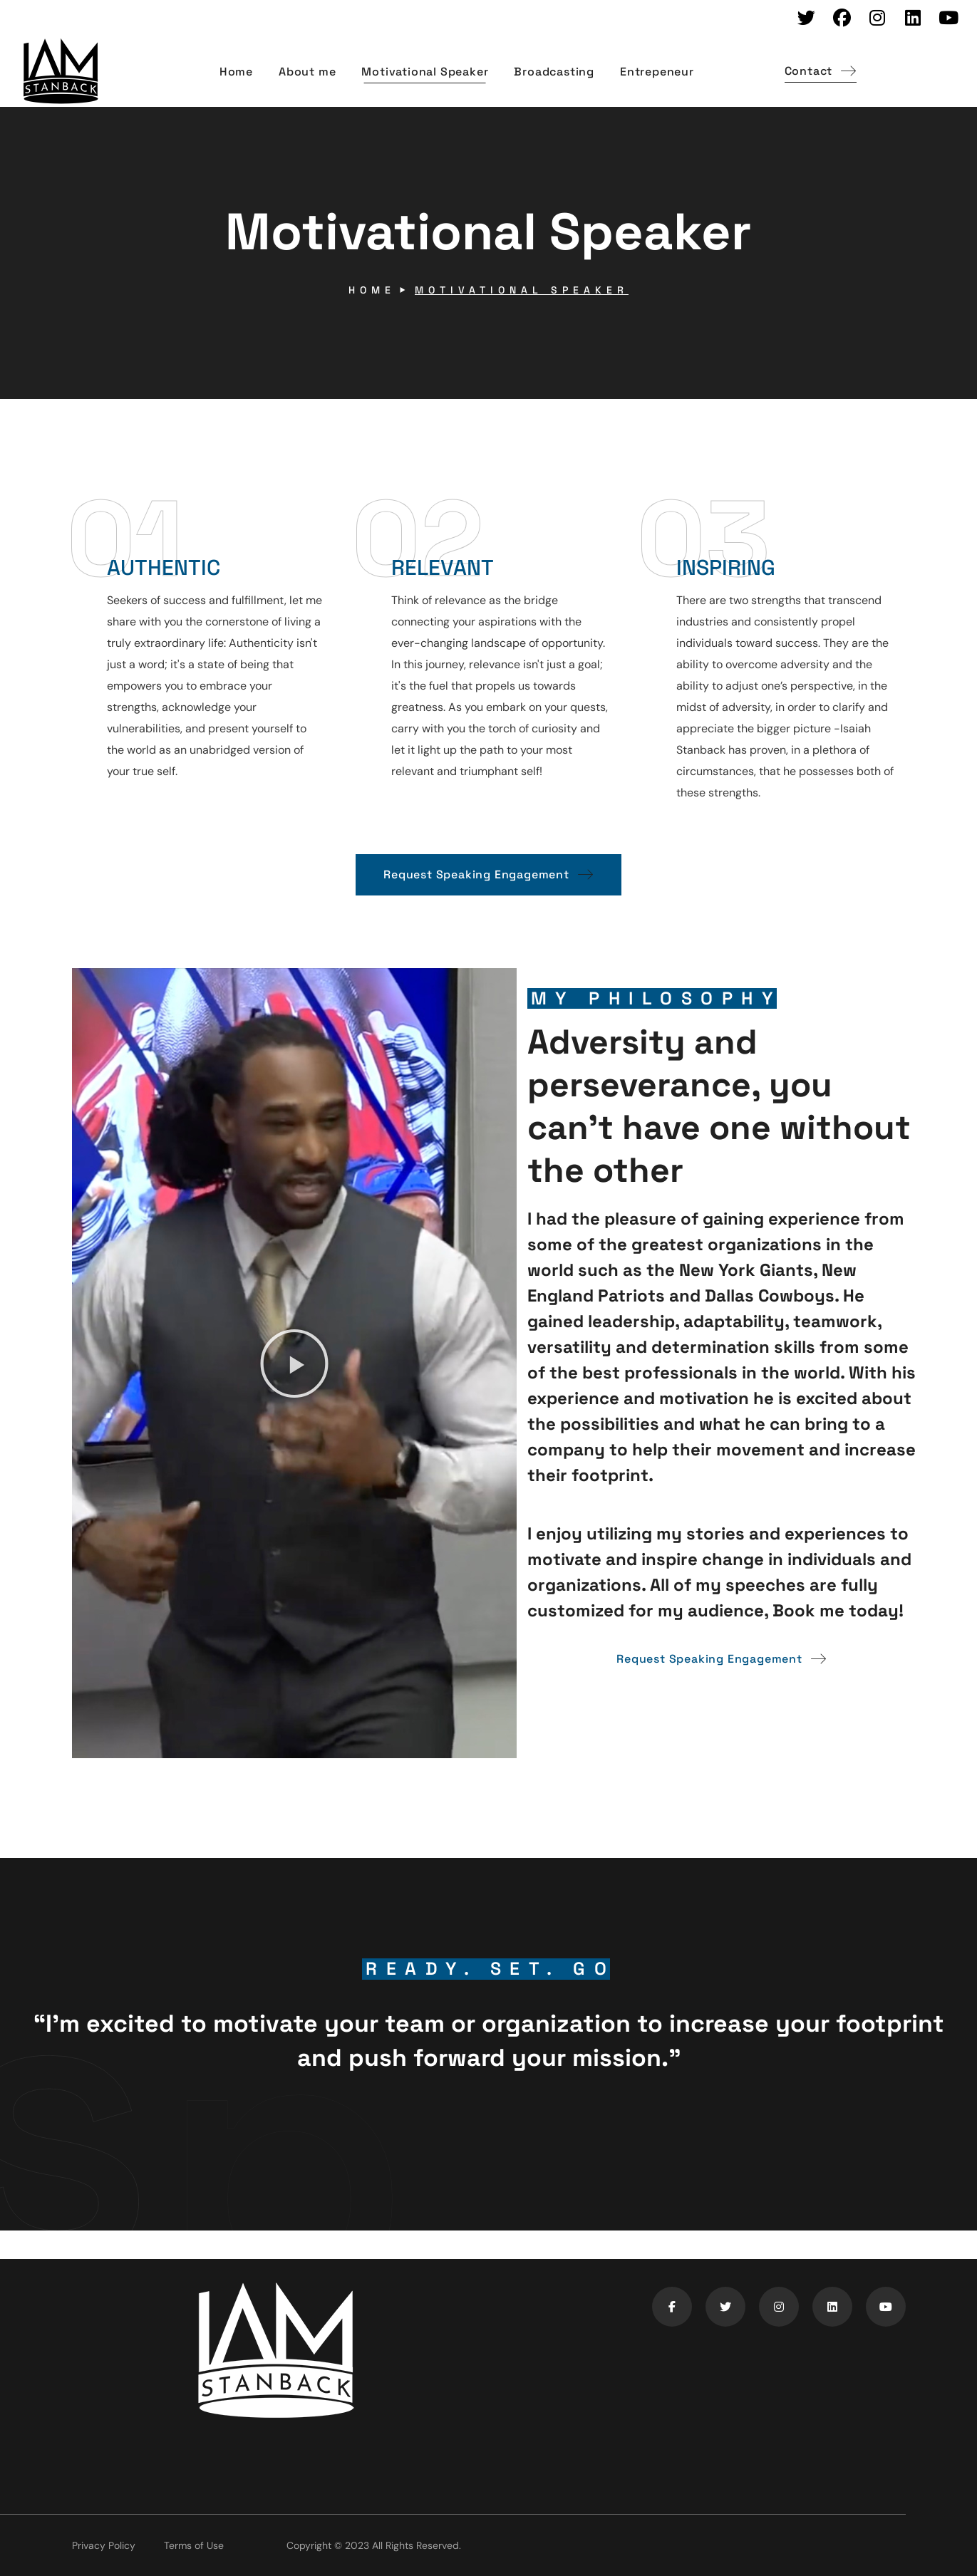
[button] (821, 72)
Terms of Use (194, 2545)
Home (372, 290)
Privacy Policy (103, 2545)
